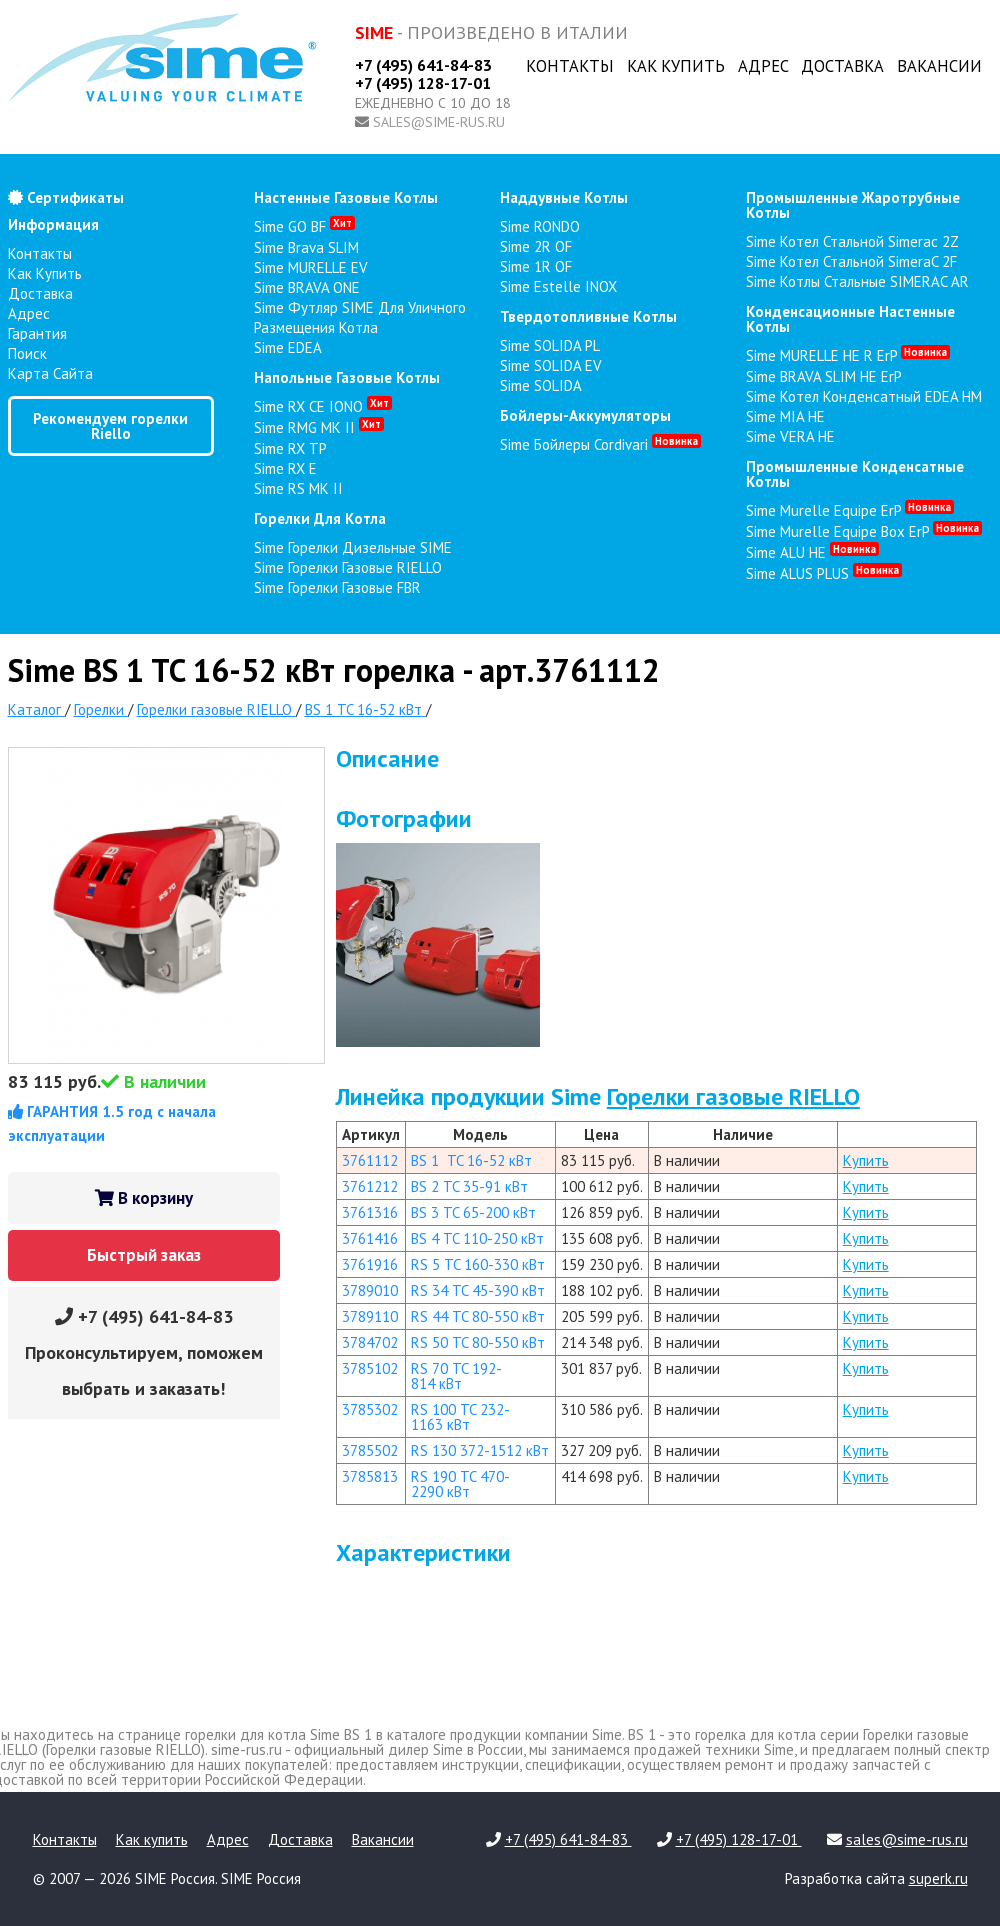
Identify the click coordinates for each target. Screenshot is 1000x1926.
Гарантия (37, 333)
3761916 (370, 1264)
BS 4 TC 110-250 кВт (477, 1238)
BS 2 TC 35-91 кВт (469, 1186)
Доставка (842, 66)
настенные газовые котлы (346, 197)
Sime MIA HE (785, 416)
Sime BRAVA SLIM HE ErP (824, 376)
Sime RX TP (290, 448)
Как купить (676, 66)
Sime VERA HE (790, 436)
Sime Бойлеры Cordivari (600, 444)
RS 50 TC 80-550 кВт (478, 1342)
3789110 (370, 1316)
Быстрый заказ (144, 1255)
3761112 (370, 1160)
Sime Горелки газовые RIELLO (348, 567)
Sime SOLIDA (541, 385)
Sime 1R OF (536, 266)
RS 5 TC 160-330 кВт (478, 1264)
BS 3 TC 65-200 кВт (473, 1212)
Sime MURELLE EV (311, 267)
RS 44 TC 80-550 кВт (478, 1316)
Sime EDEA (288, 347)
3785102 (370, 1368)
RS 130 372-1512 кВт (480, 1450)
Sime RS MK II (298, 488)
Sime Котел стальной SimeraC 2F (851, 261)
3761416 (370, 1238)
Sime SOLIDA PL (550, 345)
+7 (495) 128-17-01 (423, 83)
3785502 (370, 1450)
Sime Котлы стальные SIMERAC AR (857, 281)
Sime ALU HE (812, 552)
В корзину (144, 1198)
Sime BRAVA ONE (307, 287)
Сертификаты (66, 197)
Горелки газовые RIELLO (733, 1096)
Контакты (570, 66)
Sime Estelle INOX (558, 286)
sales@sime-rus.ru (439, 122)
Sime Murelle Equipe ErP (850, 510)
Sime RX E (285, 468)
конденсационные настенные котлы (850, 319)
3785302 (370, 1409)
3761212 (370, 1186)
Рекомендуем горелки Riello (110, 426)
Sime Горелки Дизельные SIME (353, 547)
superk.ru (938, 1878)
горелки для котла (320, 518)
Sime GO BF (304, 226)
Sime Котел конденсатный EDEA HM (864, 396)
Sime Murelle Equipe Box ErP (864, 531)
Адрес (763, 66)
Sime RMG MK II (319, 427)
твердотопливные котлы (588, 316)
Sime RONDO (540, 226)
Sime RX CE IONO (323, 406)
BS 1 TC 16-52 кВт (471, 1160)
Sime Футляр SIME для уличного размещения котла (360, 317)
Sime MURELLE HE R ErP (848, 355)
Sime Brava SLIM (306, 247)
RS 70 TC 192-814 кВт (456, 1376)
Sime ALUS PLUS (824, 573)
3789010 (370, 1290)
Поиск (27, 353)
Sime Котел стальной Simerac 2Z (852, 241)
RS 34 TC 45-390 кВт (478, 1290)
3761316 (370, 1212)
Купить (866, 1160)
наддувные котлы (564, 197)
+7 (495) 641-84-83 (423, 65)
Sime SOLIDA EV (551, 365)
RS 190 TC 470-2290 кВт (460, 1484)
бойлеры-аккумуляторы (585, 415)
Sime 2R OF (536, 246)
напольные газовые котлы (347, 377)
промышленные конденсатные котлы (855, 474)
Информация (53, 224)
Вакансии (939, 66)
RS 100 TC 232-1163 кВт (460, 1417)
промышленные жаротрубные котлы (853, 205)
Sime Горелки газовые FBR (337, 587)
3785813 (370, 1476)
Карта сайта (50, 373)
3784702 (370, 1342)
